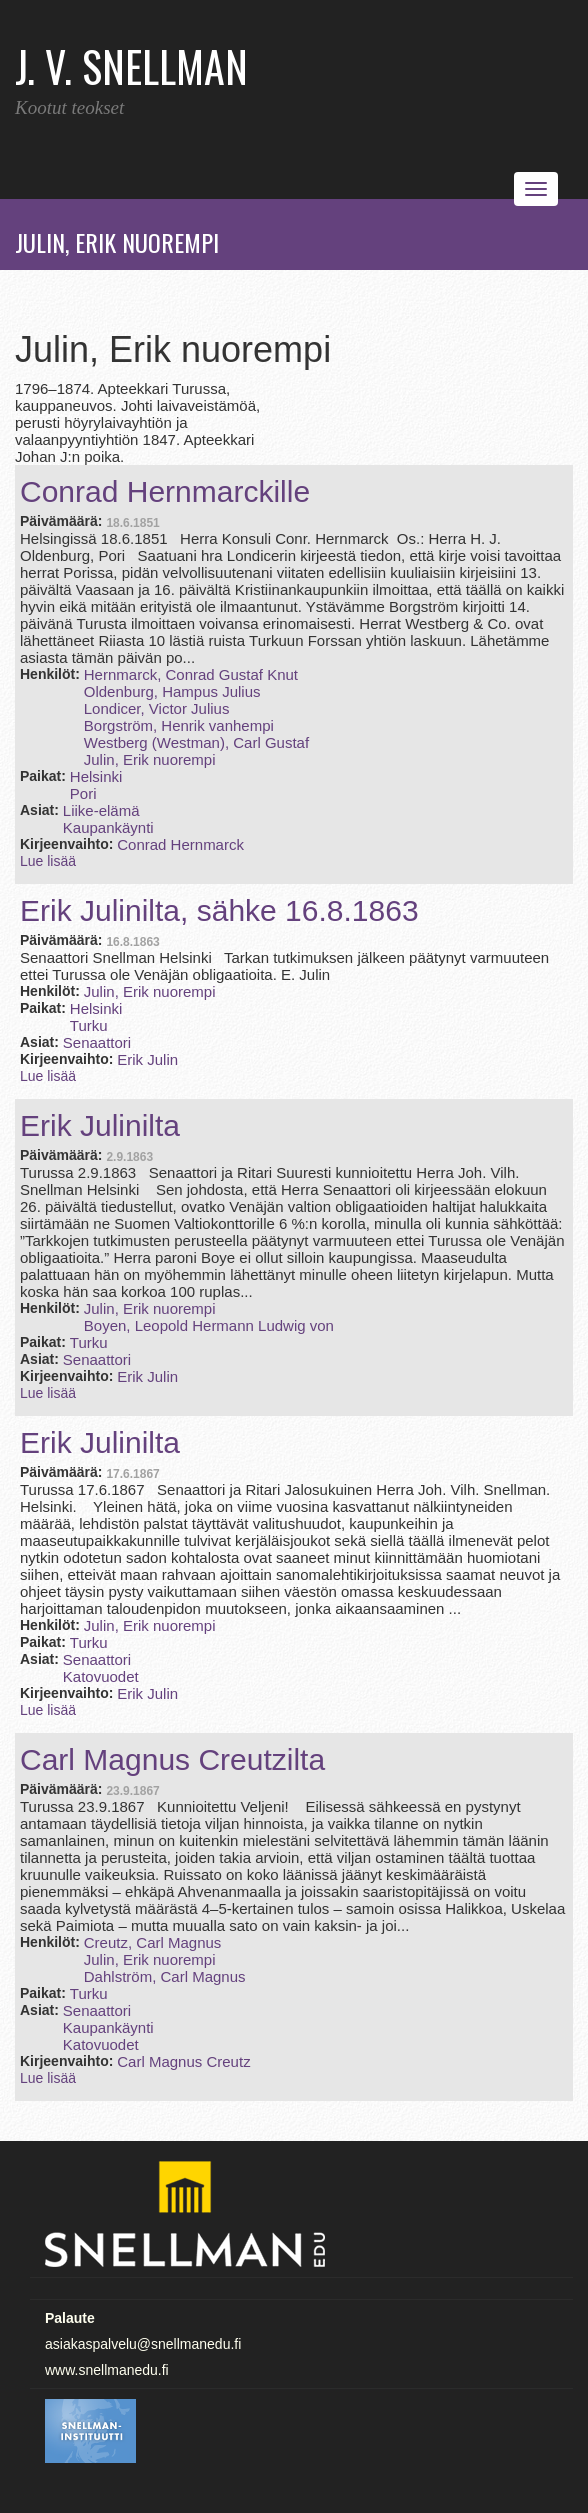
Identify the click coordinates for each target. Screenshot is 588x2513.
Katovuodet (101, 1676)
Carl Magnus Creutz (183, 2061)
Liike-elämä (101, 810)
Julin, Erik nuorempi (150, 759)
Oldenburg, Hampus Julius (172, 691)
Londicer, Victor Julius (157, 708)
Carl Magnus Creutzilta (172, 1759)
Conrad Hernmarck (180, 844)
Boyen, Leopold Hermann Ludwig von (209, 1325)
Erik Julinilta (100, 1125)
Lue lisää (48, 861)
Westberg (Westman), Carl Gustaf (196, 742)
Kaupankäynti (108, 827)
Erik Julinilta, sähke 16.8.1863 (219, 910)
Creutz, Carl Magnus (153, 1942)
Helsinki (96, 776)
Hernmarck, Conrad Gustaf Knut (191, 674)
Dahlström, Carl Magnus (165, 1976)
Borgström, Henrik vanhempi (179, 725)
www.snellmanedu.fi (107, 2370)
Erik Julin (147, 1059)
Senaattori (97, 1042)
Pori (83, 793)
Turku (89, 1025)
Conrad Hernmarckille (165, 491)
